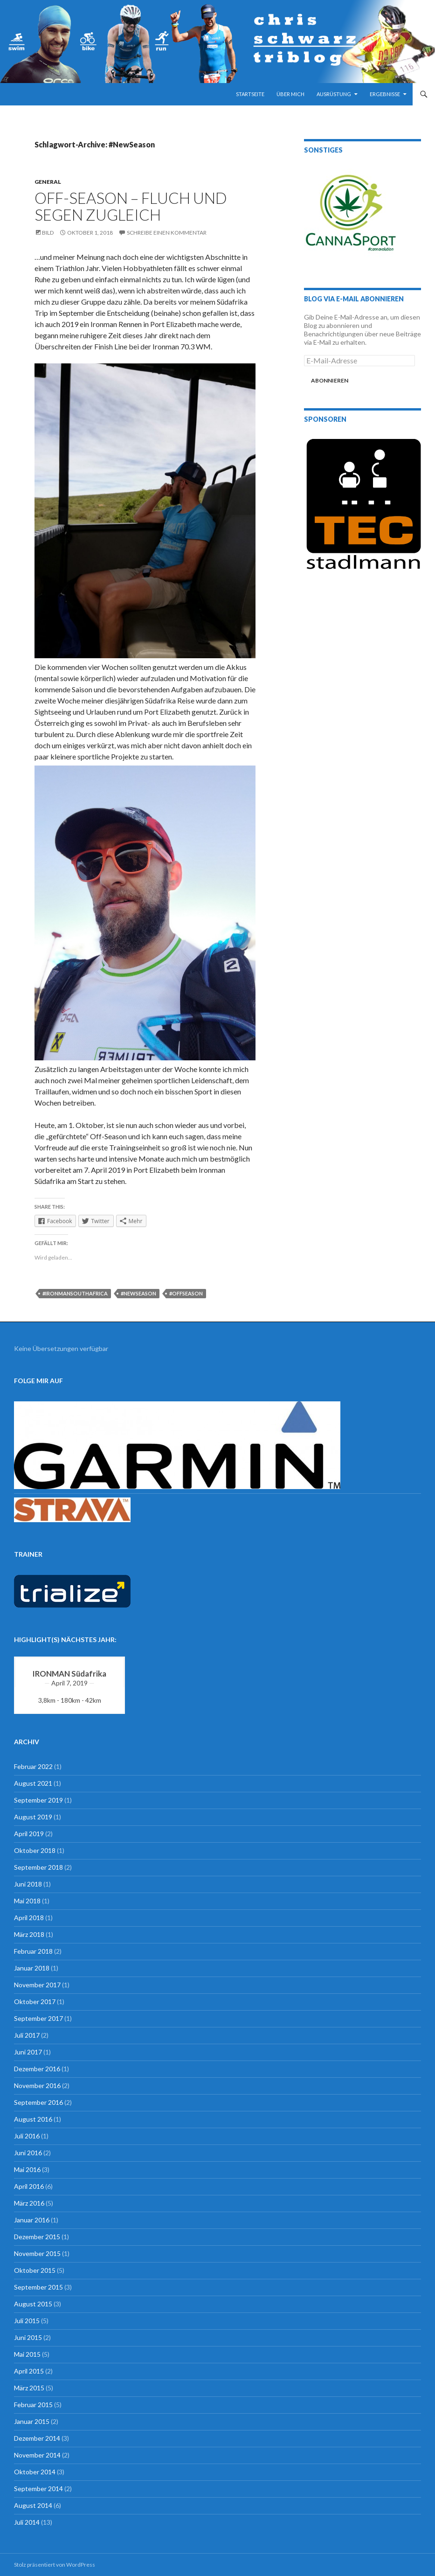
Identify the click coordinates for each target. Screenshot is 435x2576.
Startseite (250, 94)
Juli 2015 (27, 2321)
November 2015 (37, 2253)
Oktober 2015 (34, 2270)
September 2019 (38, 1800)
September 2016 (38, 2102)
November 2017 (37, 1985)
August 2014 (33, 2505)
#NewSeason (138, 1293)
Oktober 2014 (34, 2472)
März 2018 (29, 1934)
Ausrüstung (334, 94)
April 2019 (29, 1834)
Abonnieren (329, 380)
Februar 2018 (33, 1951)
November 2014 (37, 2455)
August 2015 (33, 2304)
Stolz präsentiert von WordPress (54, 2564)
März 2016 (29, 2203)
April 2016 (29, 2186)
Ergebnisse (385, 94)
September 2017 (38, 2018)
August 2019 (33, 1817)
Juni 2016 (28, 2153)
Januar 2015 (31, 2421)
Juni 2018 (28, 1884)
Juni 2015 (28, 2337)
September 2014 (38, 2488)
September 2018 (38, 1867)
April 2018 (29, 1918)
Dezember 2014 (37, 2438)
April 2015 (29, 2371)
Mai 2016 (27, 2169)
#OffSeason (186, 1293)
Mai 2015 (27, 2354)
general (48, 181)
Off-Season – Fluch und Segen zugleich (131, 206)
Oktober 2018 (34, 1850)
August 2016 (33, 2119)
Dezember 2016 (37, 2069)
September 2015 (38, 2287)
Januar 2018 (31, 1968)
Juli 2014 (27, 2522)
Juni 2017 (28, 2052)
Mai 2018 (27, 1901)
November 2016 (37, 2085)
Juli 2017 (27, 2035)
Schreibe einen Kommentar (167, 232)
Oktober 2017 (34, 2001)
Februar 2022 (33, 1766)
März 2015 (29, 2388)
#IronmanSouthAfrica (75, 1293)
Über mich (290, 94)
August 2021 (33, 1783)
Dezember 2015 (37, 2237)
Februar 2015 (33, 2405)
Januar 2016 (31, 2220)
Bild (48, 232)
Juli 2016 (27, 2136)
